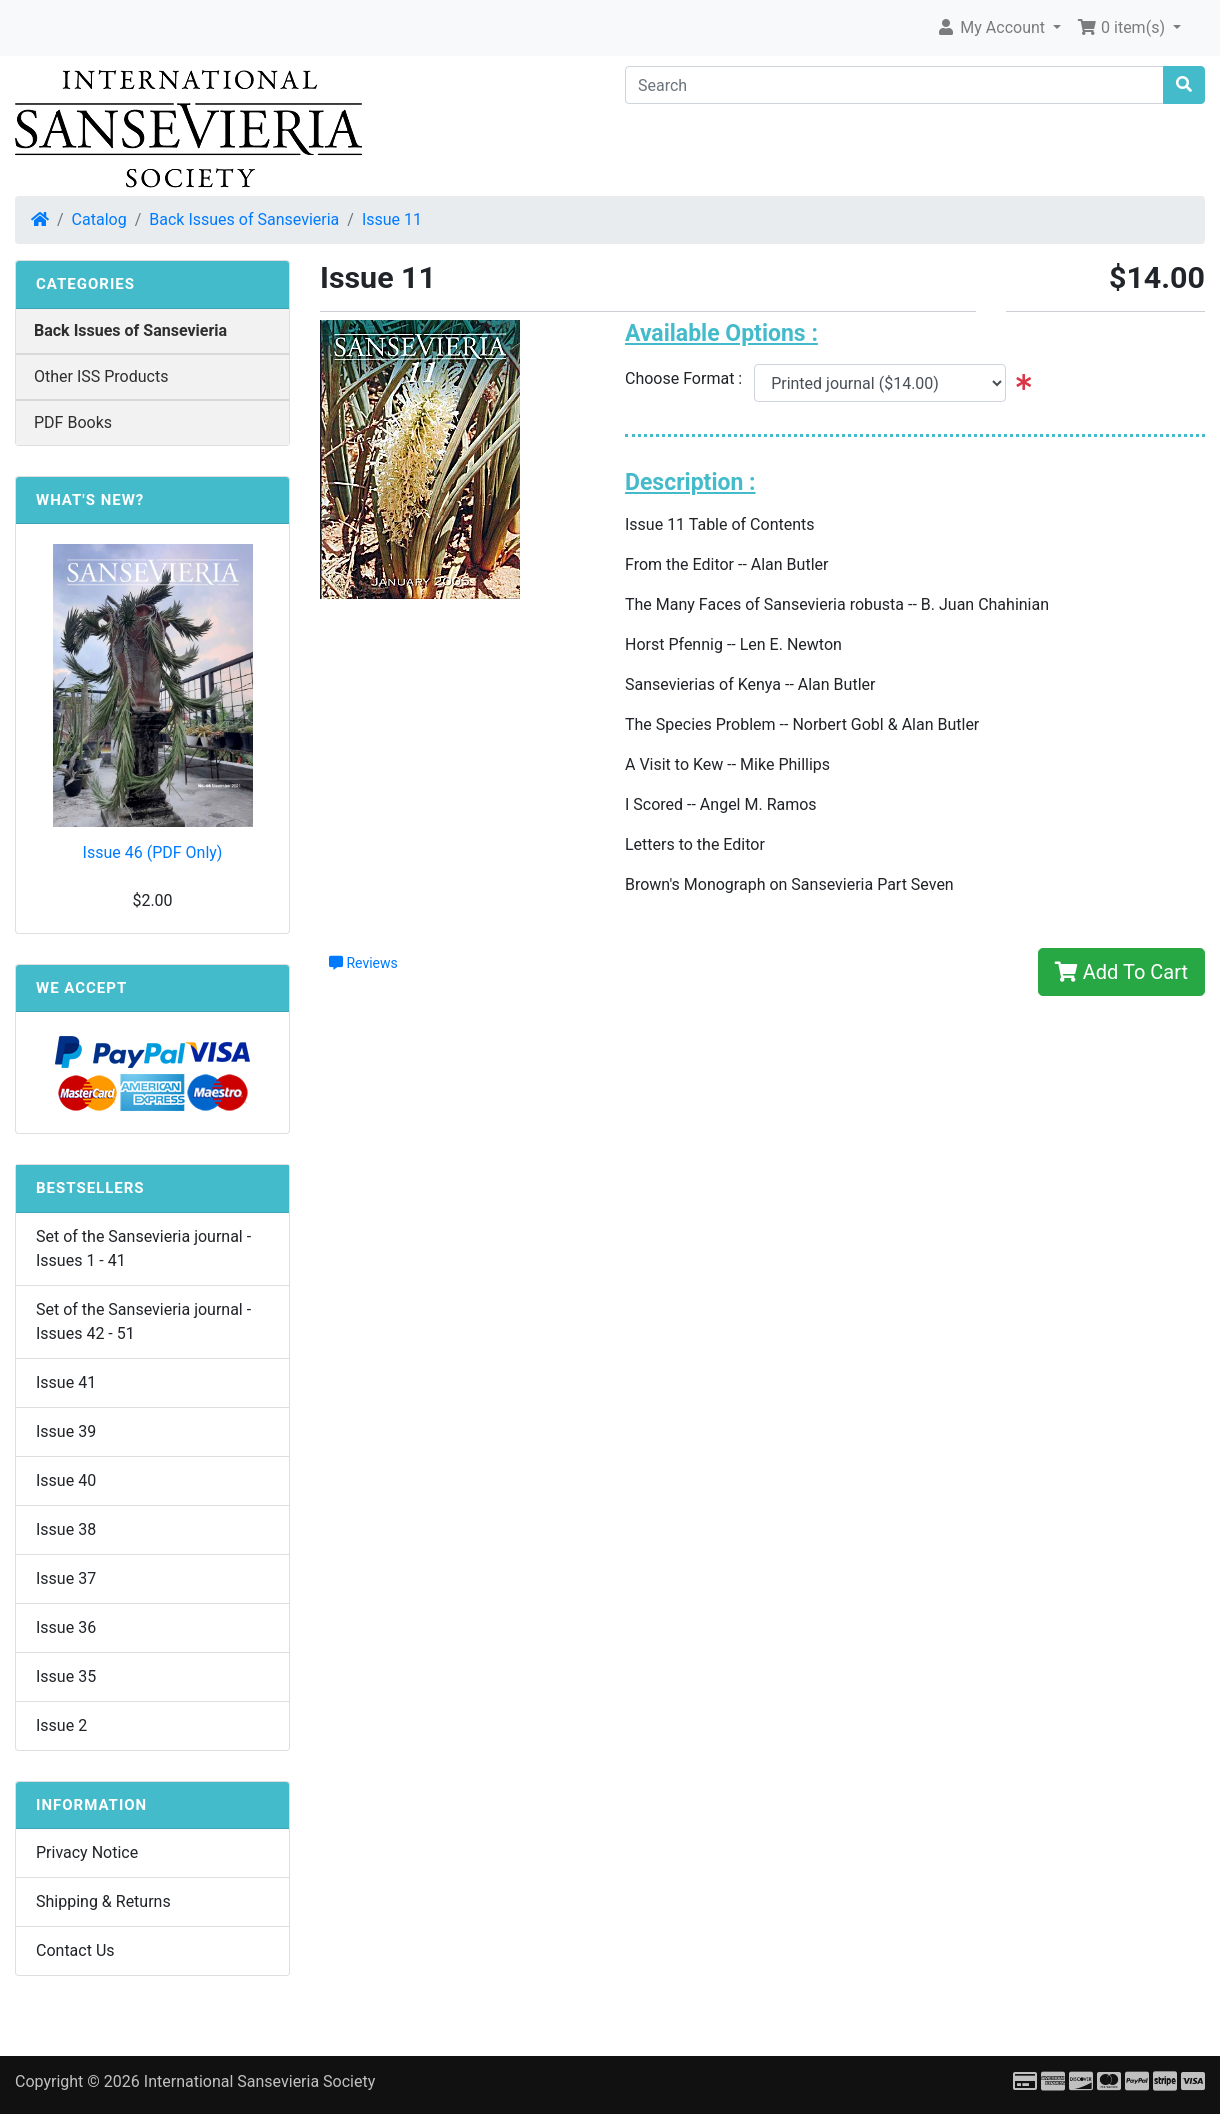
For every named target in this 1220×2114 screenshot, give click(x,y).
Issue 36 (66, 1627)
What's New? (90, 500)
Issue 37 (66, 1578)
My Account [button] (992, 27)
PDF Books (73, 422)
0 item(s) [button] (1123, 27)
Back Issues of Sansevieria (244, 219)
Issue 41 (66, 1382)
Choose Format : (689, 378)
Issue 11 (392, 219)
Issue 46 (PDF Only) (153, 852)
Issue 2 (61, 1725)
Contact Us (75, 1950)
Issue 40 (66, 1480)
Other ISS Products (101, 376)
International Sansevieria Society (259, 2081)
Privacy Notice (87, 1852)
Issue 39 (66, 1431)
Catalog (99, 219)
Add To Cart (1121, 972)
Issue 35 (66, 1676)
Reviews (363, 963)
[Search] (894, 85)
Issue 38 (66, 1529)
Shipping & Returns (103, 1901)
